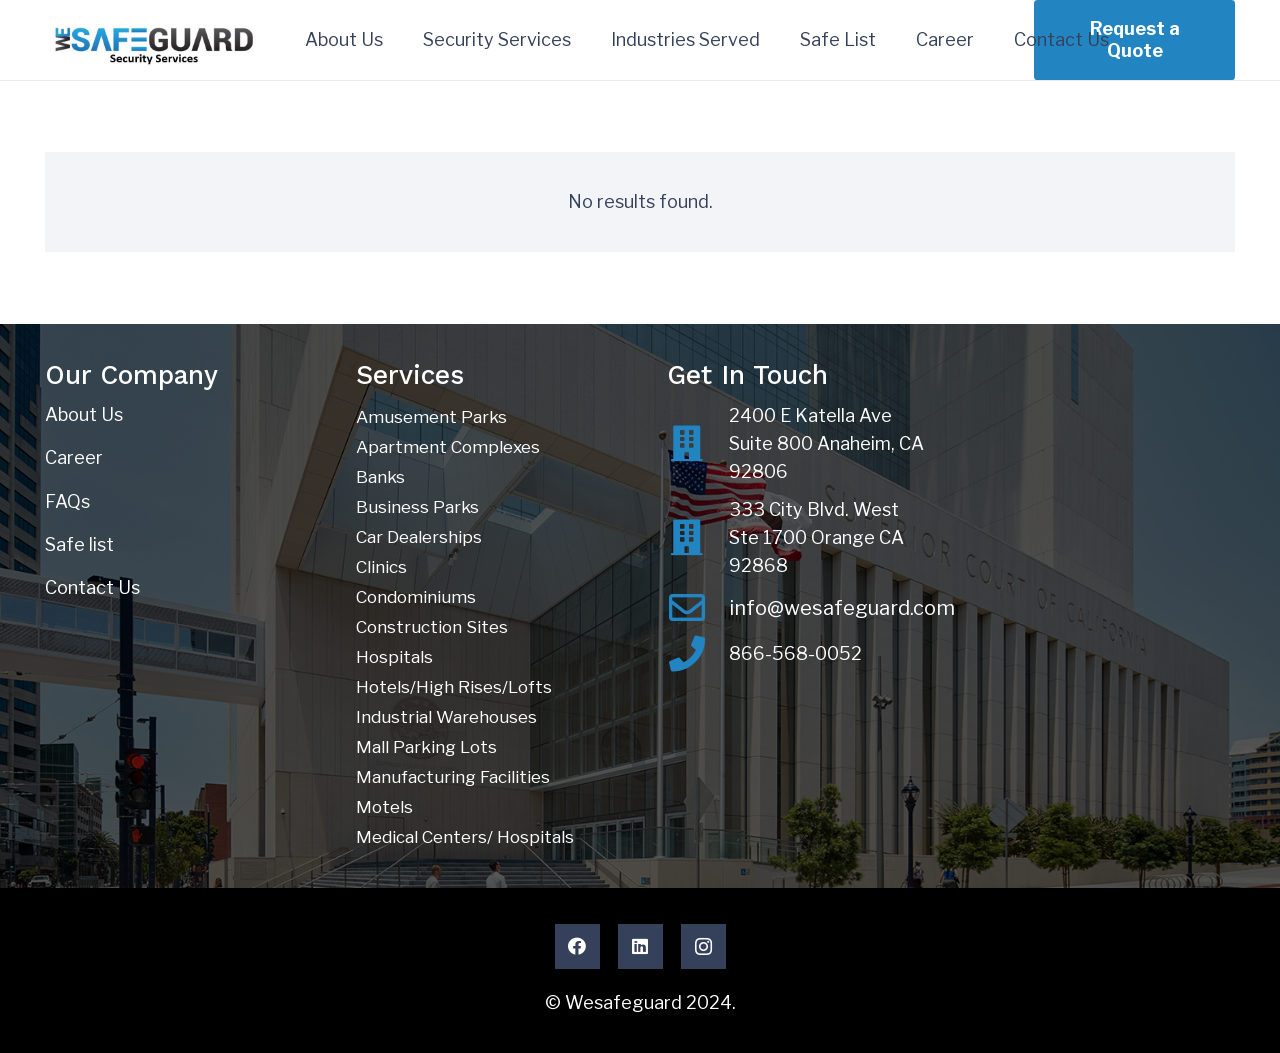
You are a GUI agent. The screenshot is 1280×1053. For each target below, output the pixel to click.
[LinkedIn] (640, 946)
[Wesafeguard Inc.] (155, 40)
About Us (84, 414)
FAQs (67, 501)
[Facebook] (577, 946)
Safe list (79, 544)
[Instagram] (703, 946)
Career (74, 457)
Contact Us (92, 587)
